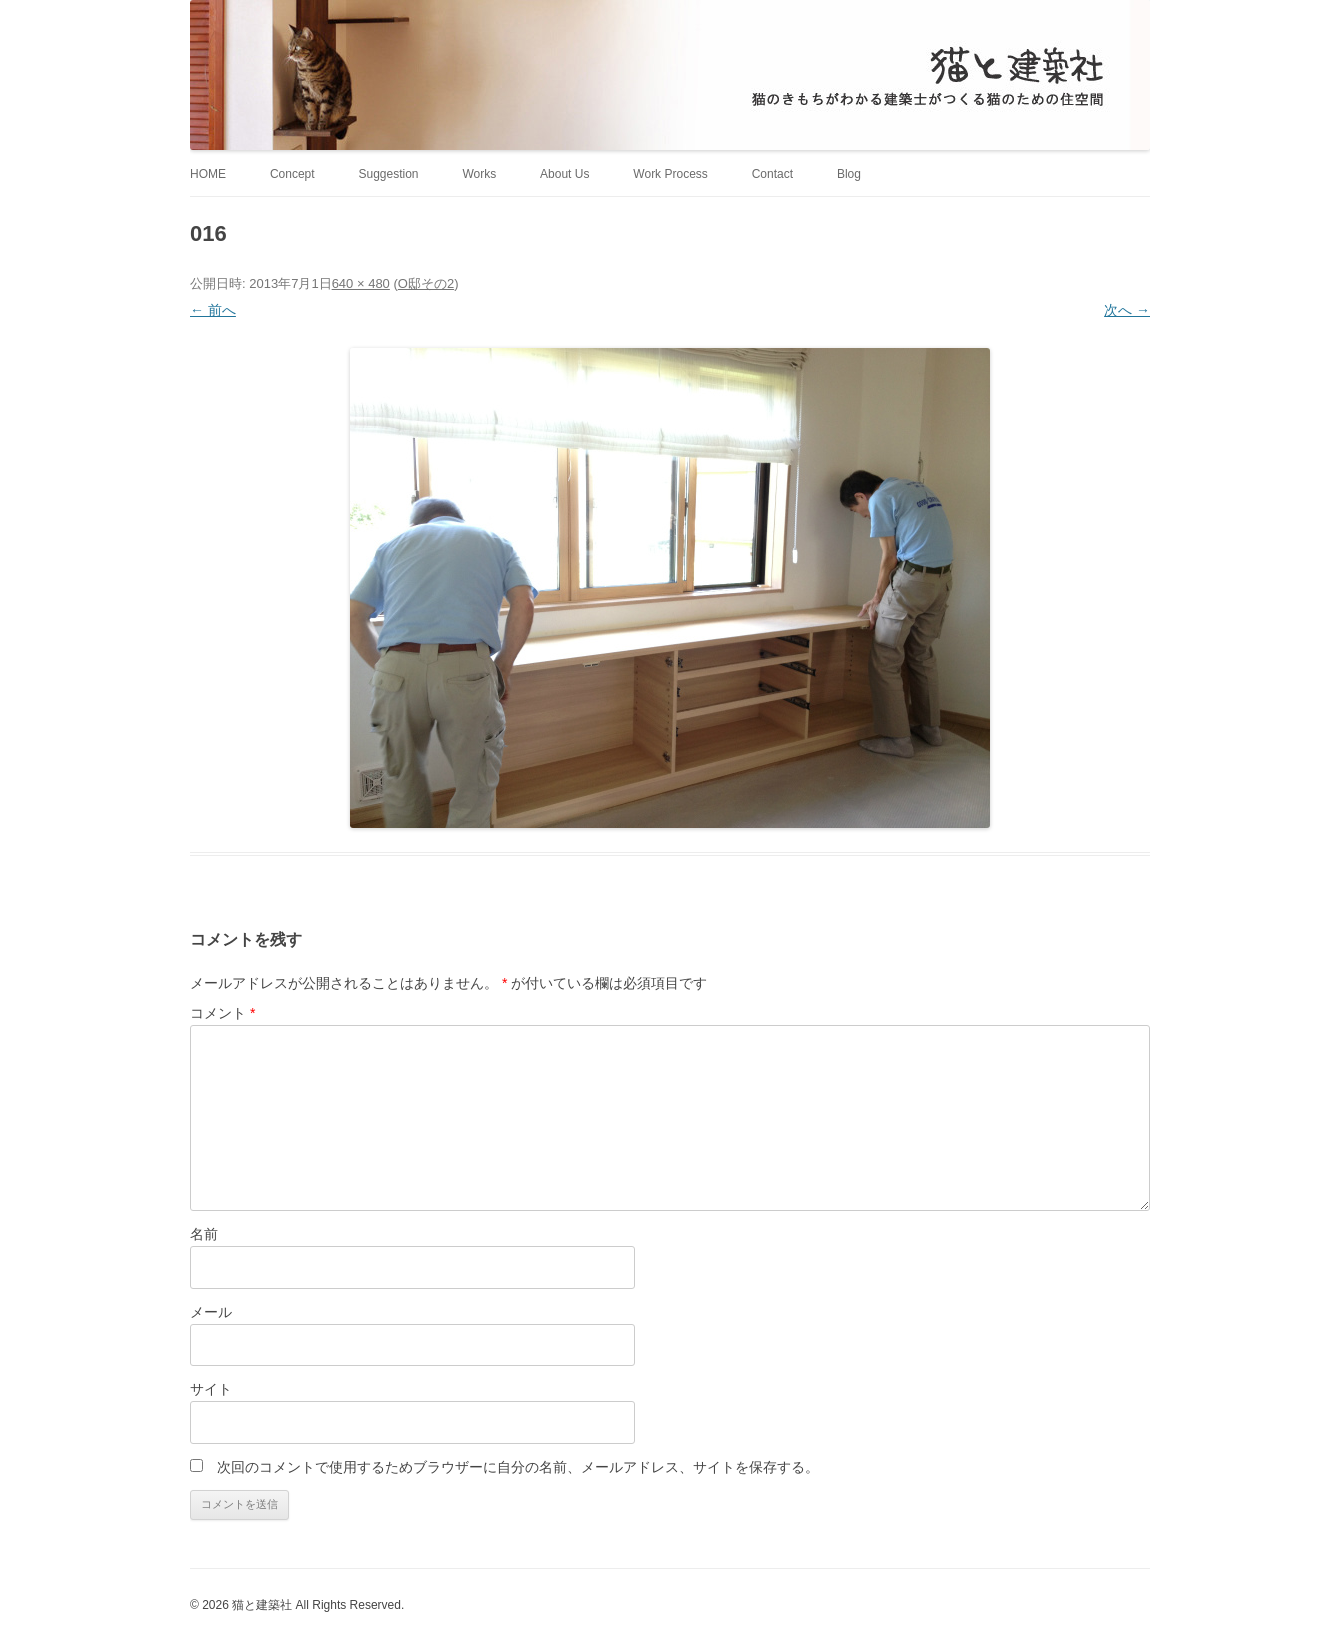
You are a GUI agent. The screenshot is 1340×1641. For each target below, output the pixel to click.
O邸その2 (426, 283)
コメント (222, 1013)
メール (211, 1312)
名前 (204, 1234)
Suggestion (388, 174)
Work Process (670, 174)
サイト (211, 1389)
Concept (292, 174)
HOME (208, 174)
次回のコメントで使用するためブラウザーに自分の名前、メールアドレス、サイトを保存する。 (518, 1467)
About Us (564, 174)
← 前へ (213, 310)
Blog (849, 174)
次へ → (1127, 310)
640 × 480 (361, 283)
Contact (772, 174)
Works (479, 174)
